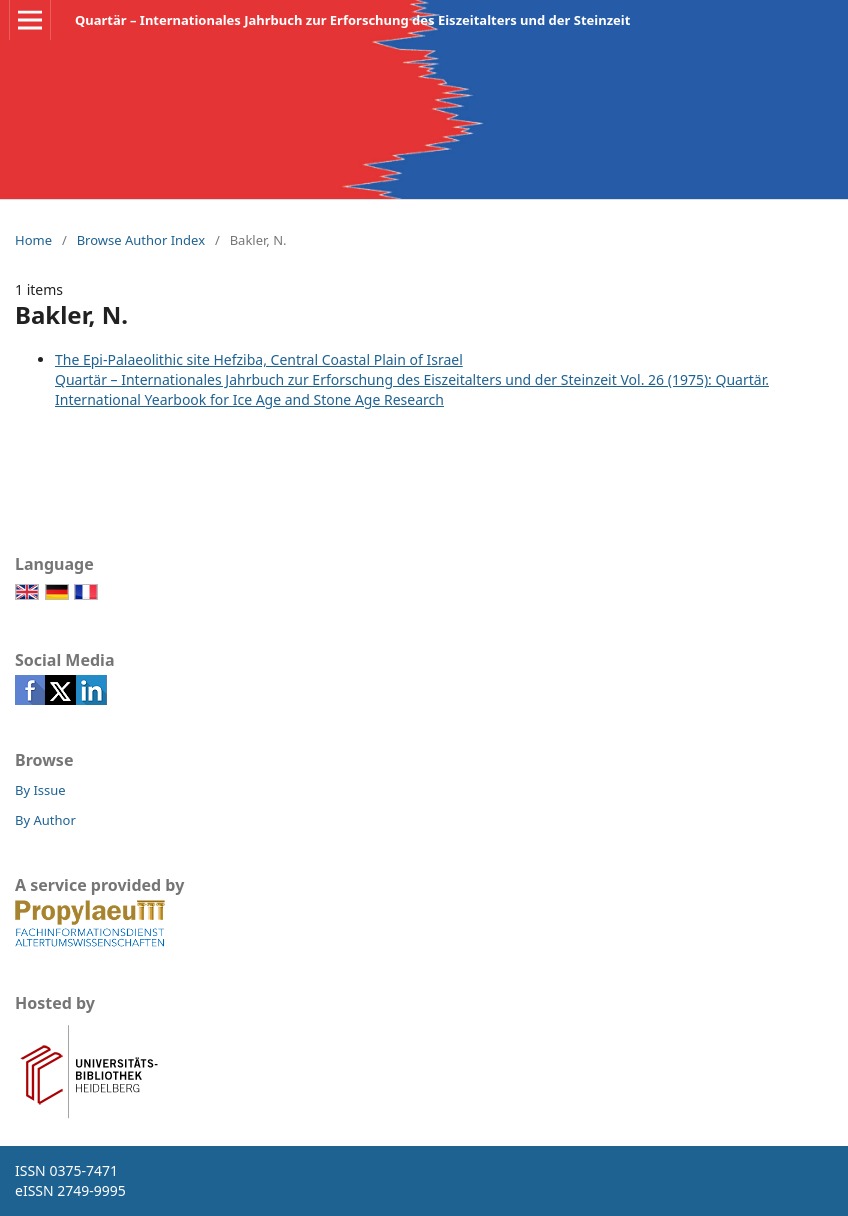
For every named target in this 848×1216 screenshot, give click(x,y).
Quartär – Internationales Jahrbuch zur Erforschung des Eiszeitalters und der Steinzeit (352, 20)
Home (33, 240)
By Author (45, 820)
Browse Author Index (141, 240)
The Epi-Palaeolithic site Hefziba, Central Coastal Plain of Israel (259, 359)
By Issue (40, 790)
